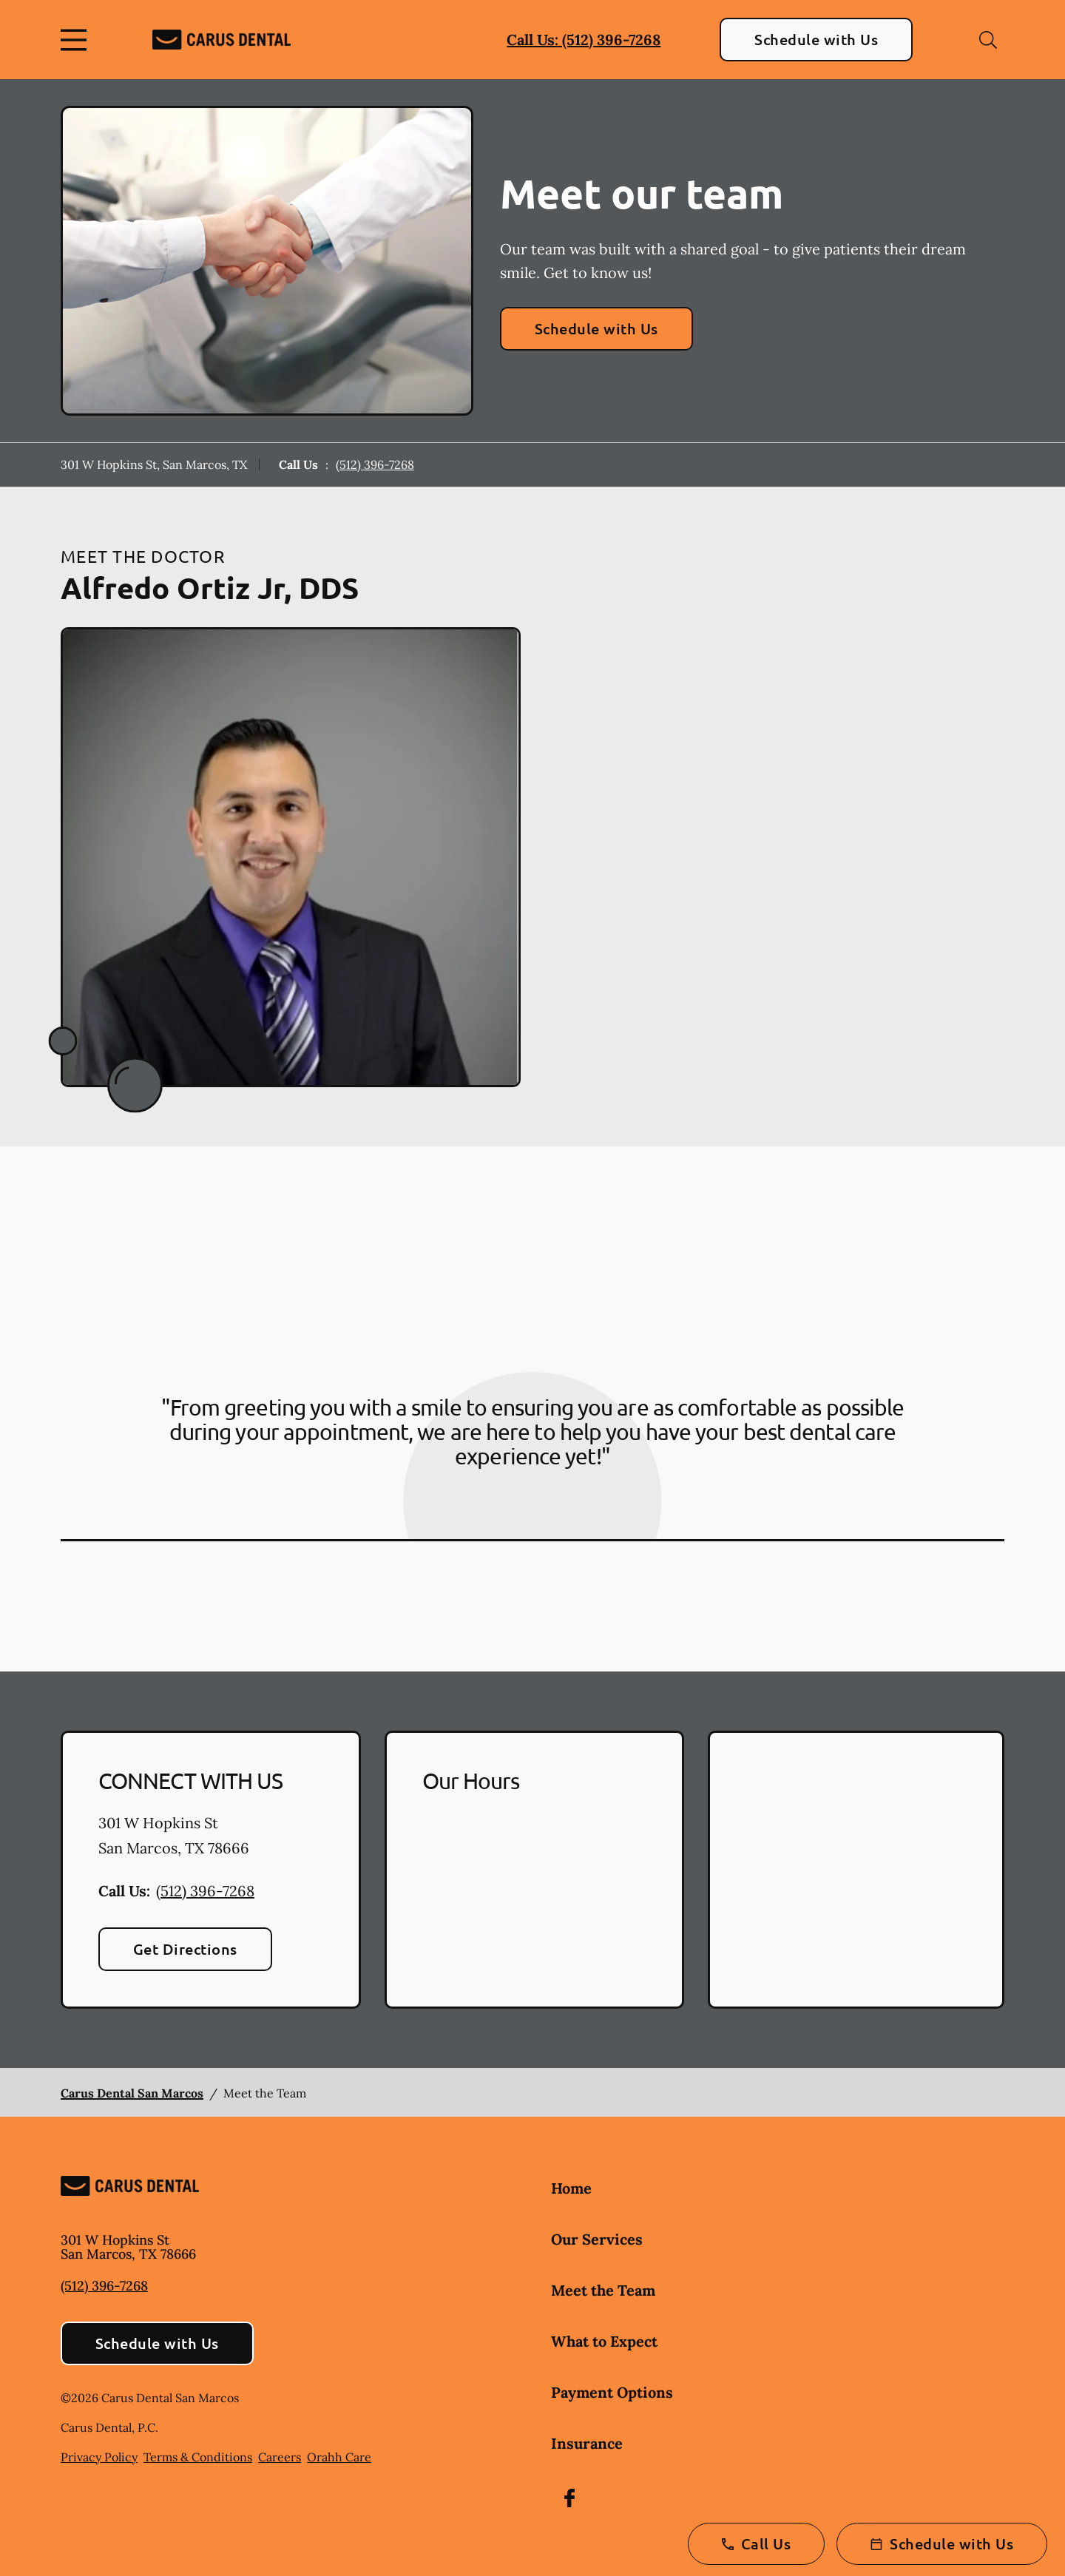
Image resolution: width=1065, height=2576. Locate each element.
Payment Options (612, 2392)
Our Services (597, 2239)
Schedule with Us (816, 39)
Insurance (587, 2443)
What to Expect (604, 2341)
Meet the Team (603, 2290)
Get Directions (185, 1948)
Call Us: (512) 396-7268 (583, 39)
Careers (279, 2457)
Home (571, 2188)
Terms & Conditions (197, 2457)
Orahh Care (339, 2457)
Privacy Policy (99, 2457)
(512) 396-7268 (375, 464)
